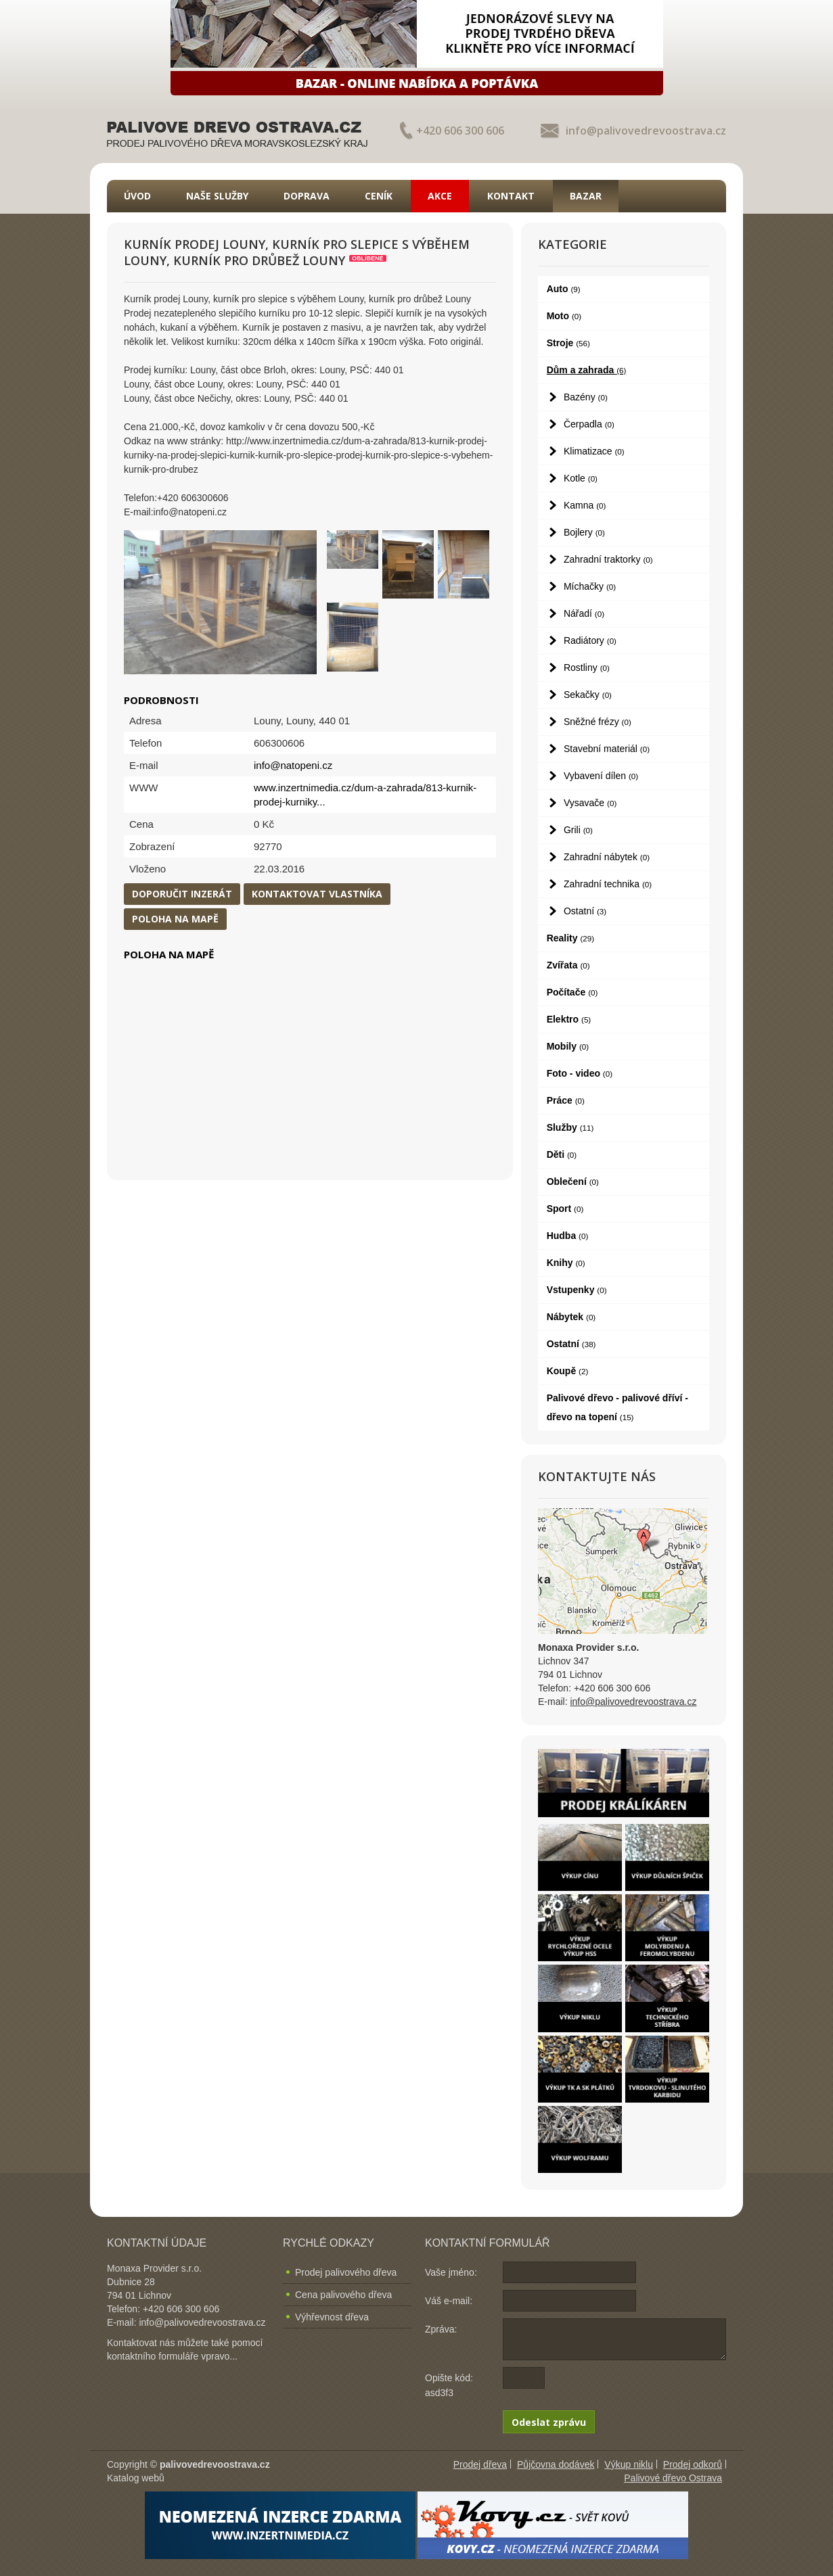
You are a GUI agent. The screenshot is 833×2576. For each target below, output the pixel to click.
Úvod (137, 195)
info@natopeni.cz (293, 765)
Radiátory (590, 640)
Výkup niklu (628, 2464)
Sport (565, 1208)
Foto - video (579, 1073)
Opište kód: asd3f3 (449, 2385)
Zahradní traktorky (608, 559)
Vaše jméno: (451, 2272)
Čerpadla (589, 424)
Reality (571, 938)
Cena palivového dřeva (343, 2294)
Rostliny (587, 667)
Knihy (566, 1262)
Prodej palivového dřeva (346, 2272)
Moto (564, 315)
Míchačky (590, 586)
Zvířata (568, 965)
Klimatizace (594, 451)
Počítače (572, 992)
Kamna (585, 505)
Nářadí (584, 613)
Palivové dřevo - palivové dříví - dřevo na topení (617, 1407)
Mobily (568, 1046)
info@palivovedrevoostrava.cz (646, 130)
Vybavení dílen (601, 775)
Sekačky (588, 694)
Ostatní (585, 911)
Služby (570, 1127)
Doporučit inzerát (182, 893)
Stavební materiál (607, 748)
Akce (440, 195)
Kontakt (511, 195)
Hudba (568, 1235)
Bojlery (584, 532)
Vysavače (590, 802)
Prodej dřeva (480, 2464)
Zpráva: (441, 2329)
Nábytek (571, 1316)
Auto (564, 288)
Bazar (586, 195)
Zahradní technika (608, 884)
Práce (566, 1100)
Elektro (569, 1019)
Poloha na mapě (175, 918)
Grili (578, 829)
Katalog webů (135, 2478)
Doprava (307, 195)
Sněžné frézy (597, 721)
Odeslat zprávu (549, 2422)
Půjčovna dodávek (555, 2464)
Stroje (568, 342)
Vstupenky (577, 1289)
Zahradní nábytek (607, 856)
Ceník (378, 195)
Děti (562, 1154)
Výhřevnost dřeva (332, 2317)
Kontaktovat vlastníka (317, 893)
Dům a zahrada (587, 370)
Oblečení (573, 1181)
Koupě (568, 1370)
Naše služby (217, 195)
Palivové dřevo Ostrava (673, 2478)
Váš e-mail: (448, 2300)
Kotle (581, 478)
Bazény (586, 397)
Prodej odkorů (692, 2464)
